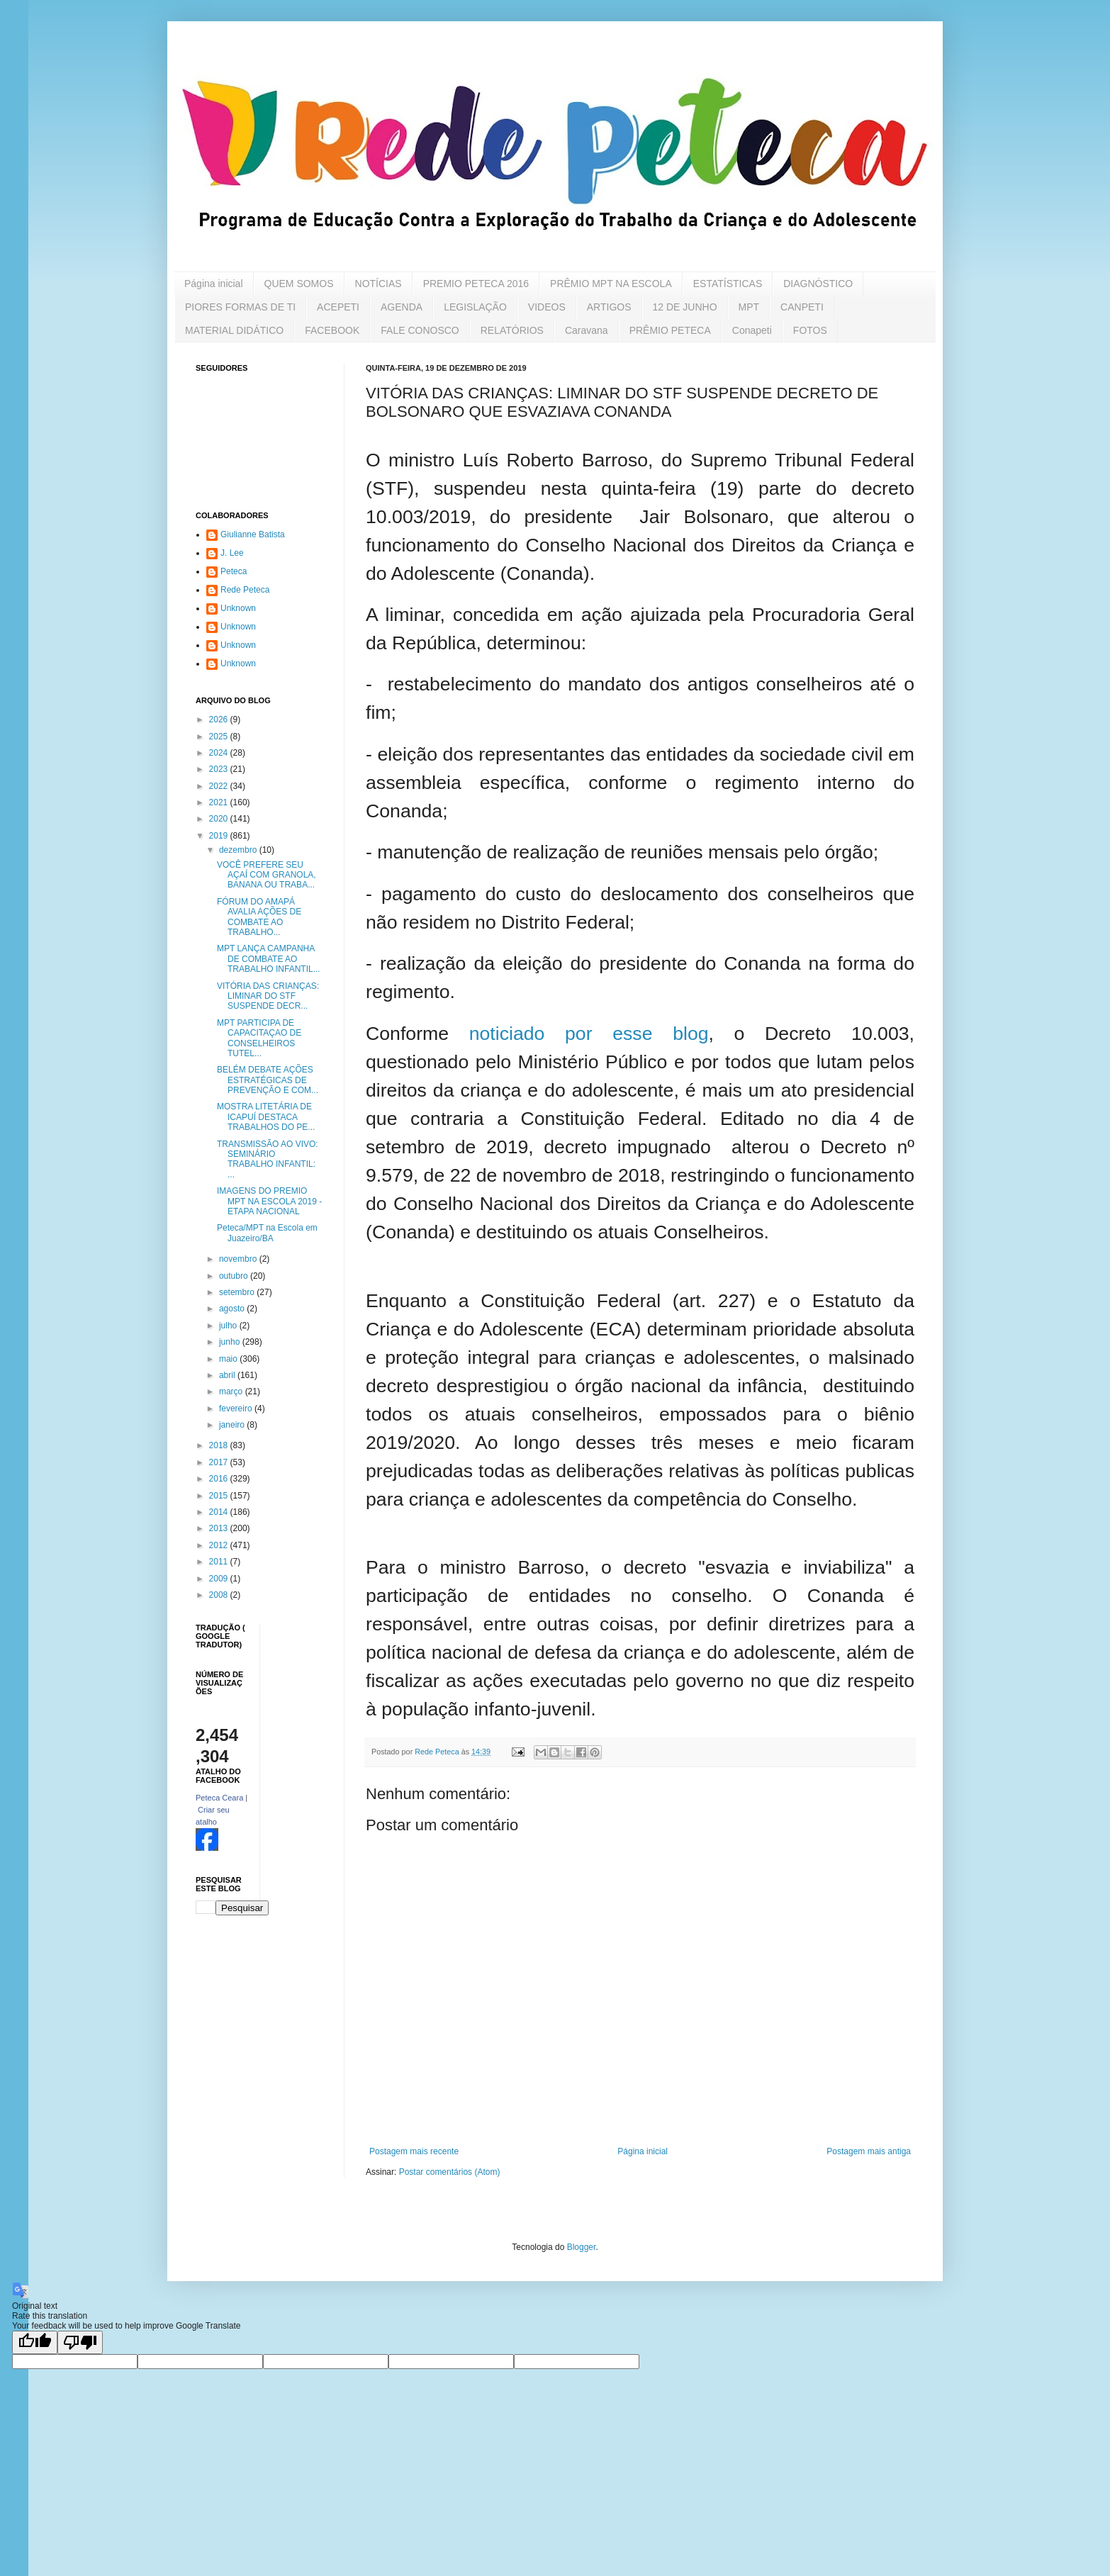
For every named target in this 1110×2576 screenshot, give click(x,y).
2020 (219, 819)
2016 (219, 1479)
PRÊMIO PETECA (670, 330)
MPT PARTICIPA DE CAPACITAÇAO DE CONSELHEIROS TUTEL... (259, 1038)
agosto (233, 1309)
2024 (219, 753)
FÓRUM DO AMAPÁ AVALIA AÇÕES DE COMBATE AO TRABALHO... (259, 917)
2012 (219, 1545)
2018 (219, 1445)
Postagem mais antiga (868, 2151)
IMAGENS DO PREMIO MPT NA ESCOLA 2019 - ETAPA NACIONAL (269, 1201)
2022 (219, 786)
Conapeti (752, 330)
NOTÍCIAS (378, 283)
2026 (219, 719)
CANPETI (802, 307)
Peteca (233, 571)
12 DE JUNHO (685, 307)
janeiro (233, 1425)
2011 (219, 1562)
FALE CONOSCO (420, 330)
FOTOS (810, 330)
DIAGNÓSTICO (818, 283)
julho (229, 1326)
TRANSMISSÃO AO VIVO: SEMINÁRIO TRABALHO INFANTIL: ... (267, 1159)
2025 (219, 736)
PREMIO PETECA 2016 (476, 283)
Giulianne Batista (252, 534)
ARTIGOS (609, 307)
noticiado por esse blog (589, 1033)
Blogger (581, 2247)
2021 (219, 802)
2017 (219, 1462)
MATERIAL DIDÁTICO (234, 330)
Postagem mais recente (414, 2151)
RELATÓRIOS (512, 330)
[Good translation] (34, 2342)
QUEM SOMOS (299, 283)
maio (229, 1359)
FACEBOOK (332, 330)
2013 (219, 1528)
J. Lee (232, 553)
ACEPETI (338, 307)
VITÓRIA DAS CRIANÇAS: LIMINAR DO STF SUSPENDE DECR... (268, 996)
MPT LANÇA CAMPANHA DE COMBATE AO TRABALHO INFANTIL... (268, 958)
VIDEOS (547, 307)
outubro (234, 1276)
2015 (219, 1496)
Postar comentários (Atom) (449, 2172)
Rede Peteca (244, 590)
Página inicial (213, 283)
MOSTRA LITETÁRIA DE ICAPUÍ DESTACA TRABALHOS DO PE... (266, 1117)
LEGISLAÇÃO (475, 307)
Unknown (238, 608)
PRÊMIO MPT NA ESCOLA (611, 283)
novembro (239, 1259)
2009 (219, 1579)
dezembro (239, 850)
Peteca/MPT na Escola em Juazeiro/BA (267, 1233)
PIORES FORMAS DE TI (240, 307)
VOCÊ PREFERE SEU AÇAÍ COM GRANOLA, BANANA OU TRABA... (266, 875)
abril (228, 1375)
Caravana (586, 330)
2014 (219, 1512)
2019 (219, 836)
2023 (219, 769)
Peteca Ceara (219, 1797)
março (232, 1391)
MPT (749, 307)
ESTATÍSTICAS (728, 283)
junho (230, 1342)
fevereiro (236, 1408)
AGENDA (401, 307)
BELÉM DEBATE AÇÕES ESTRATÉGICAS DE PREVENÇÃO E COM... (267, 1080)
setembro (238, 1292)
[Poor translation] (80, 2342)
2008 (219, 1595)
